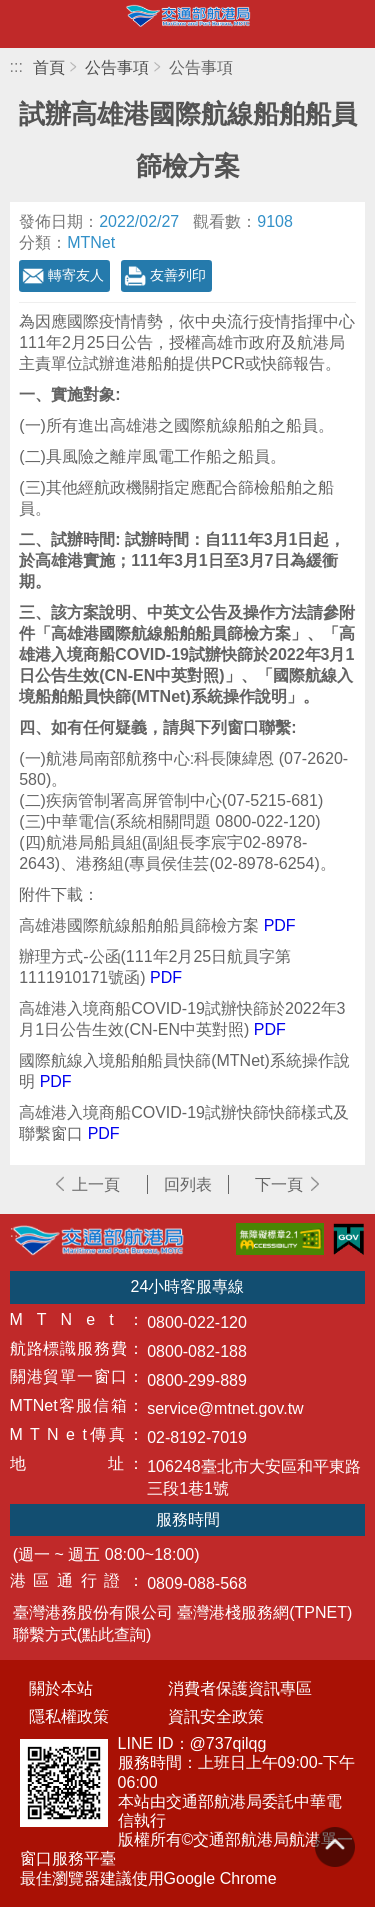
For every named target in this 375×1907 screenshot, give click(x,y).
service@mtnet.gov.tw (225, 1408)
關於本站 (61, 1689)
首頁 (49, 67)
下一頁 (279, 1184)
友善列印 (178, 275)
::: (16, 66)
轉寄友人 (76, 275)
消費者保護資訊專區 (240, 1689)
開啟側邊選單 (24, 24)
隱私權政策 (69, 1717)
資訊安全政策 (216, 1717)
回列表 (188, 1184)
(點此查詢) (114, 1634)
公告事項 (117, 67)
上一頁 (96, 1184)
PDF (280, 925)
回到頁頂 (335, 1847)
